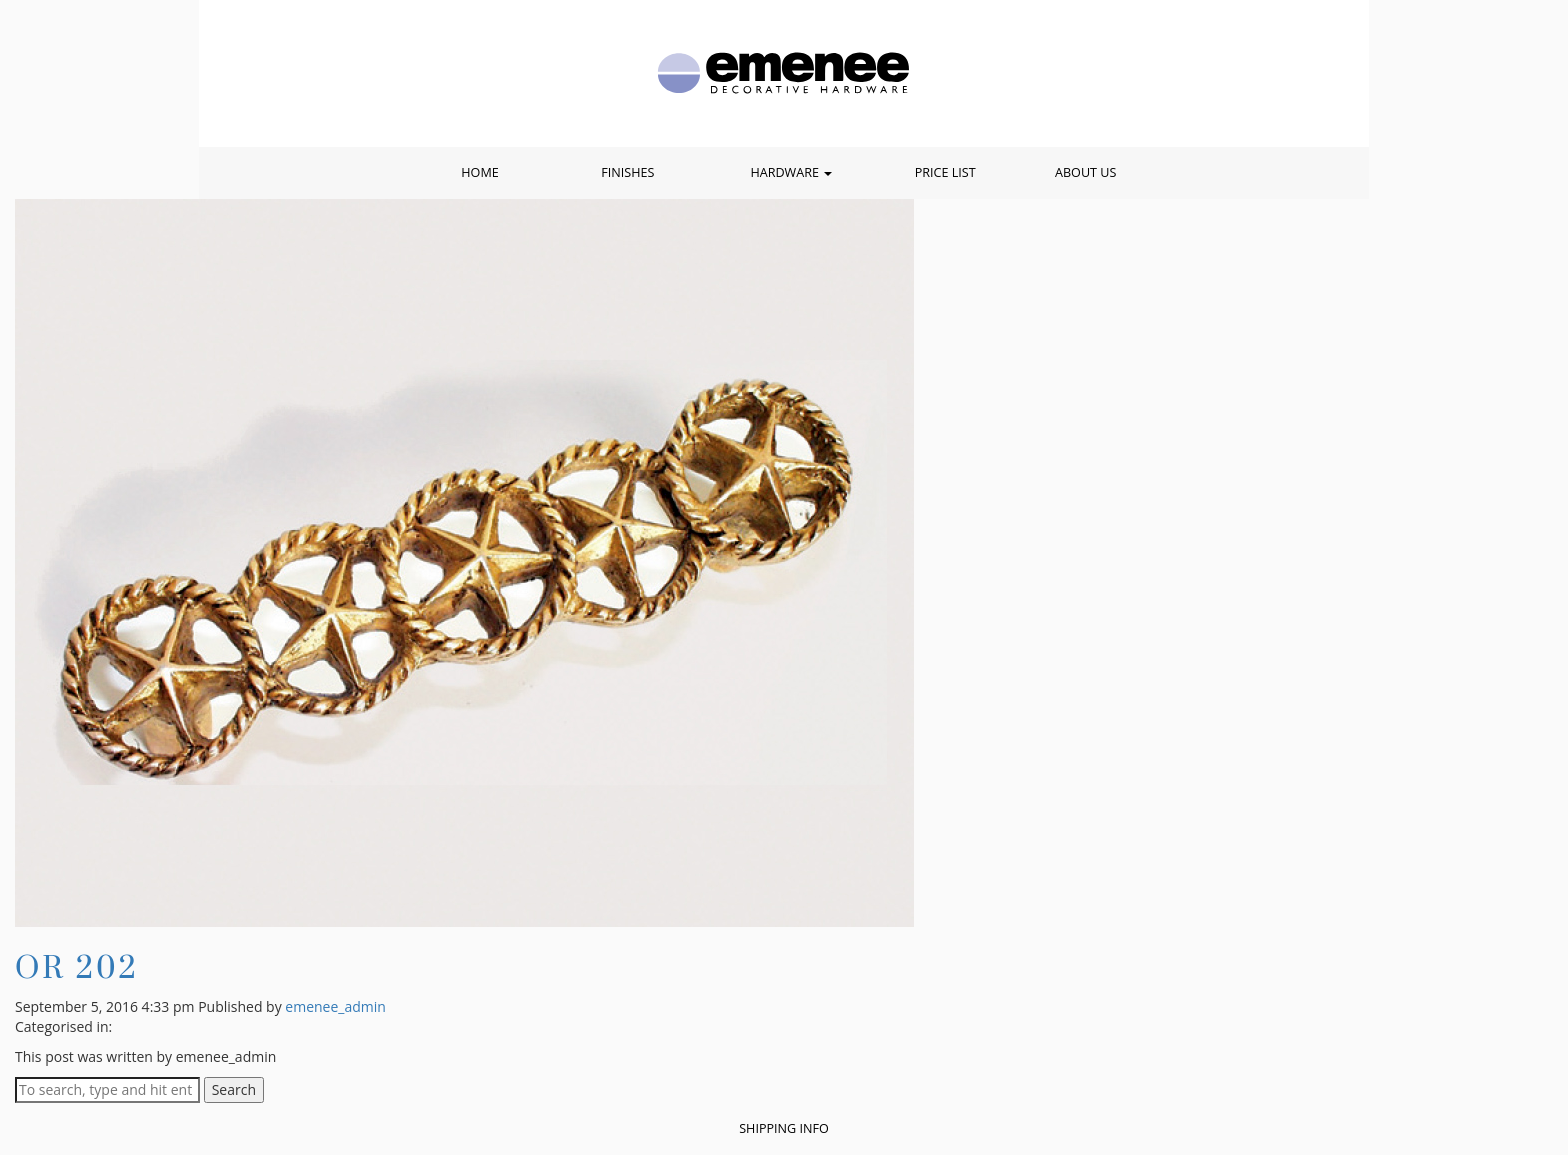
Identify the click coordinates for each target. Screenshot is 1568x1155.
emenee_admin (335, 1006)
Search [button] (234, 1089)
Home (479, 172)
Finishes (627, 172)
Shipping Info (784, 1128)
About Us (1085, 172)
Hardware (791, 172)
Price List (945, 172)
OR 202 (77, 966)
